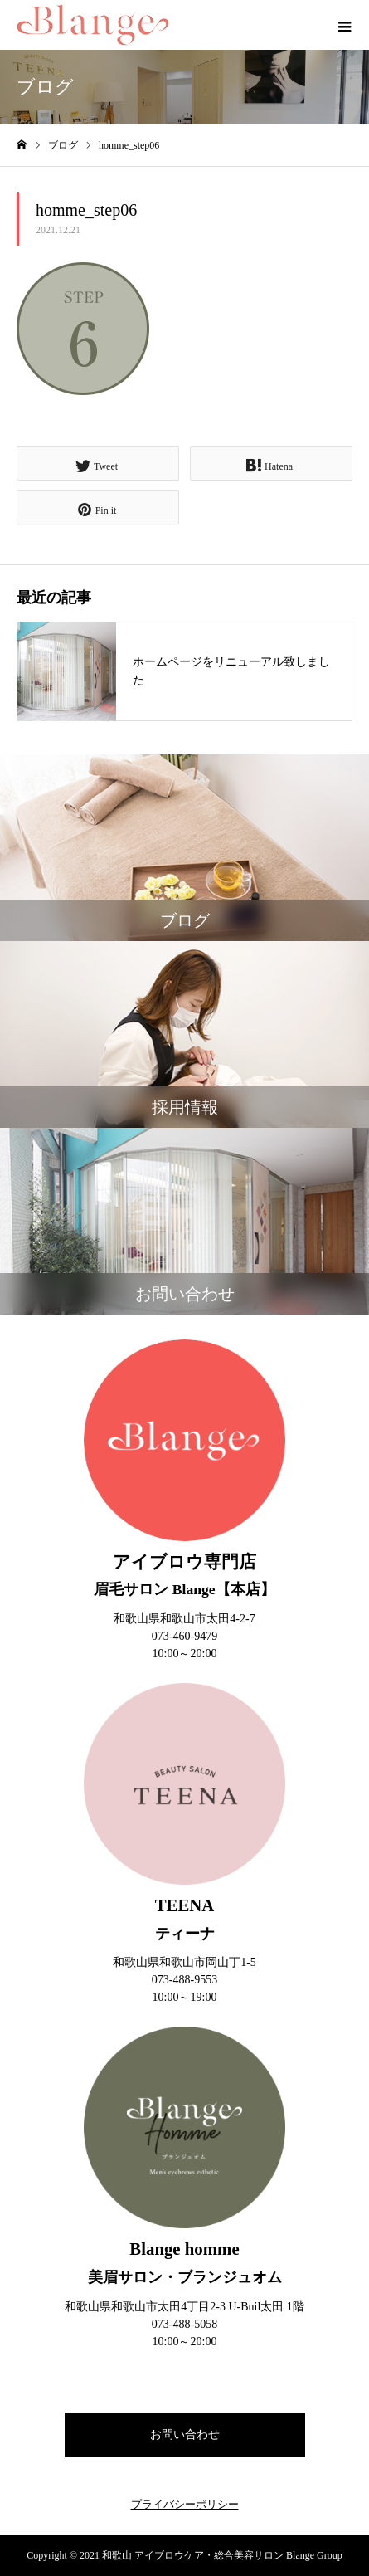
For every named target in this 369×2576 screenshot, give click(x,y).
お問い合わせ (185, 2434)
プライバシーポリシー (185, 2504)
